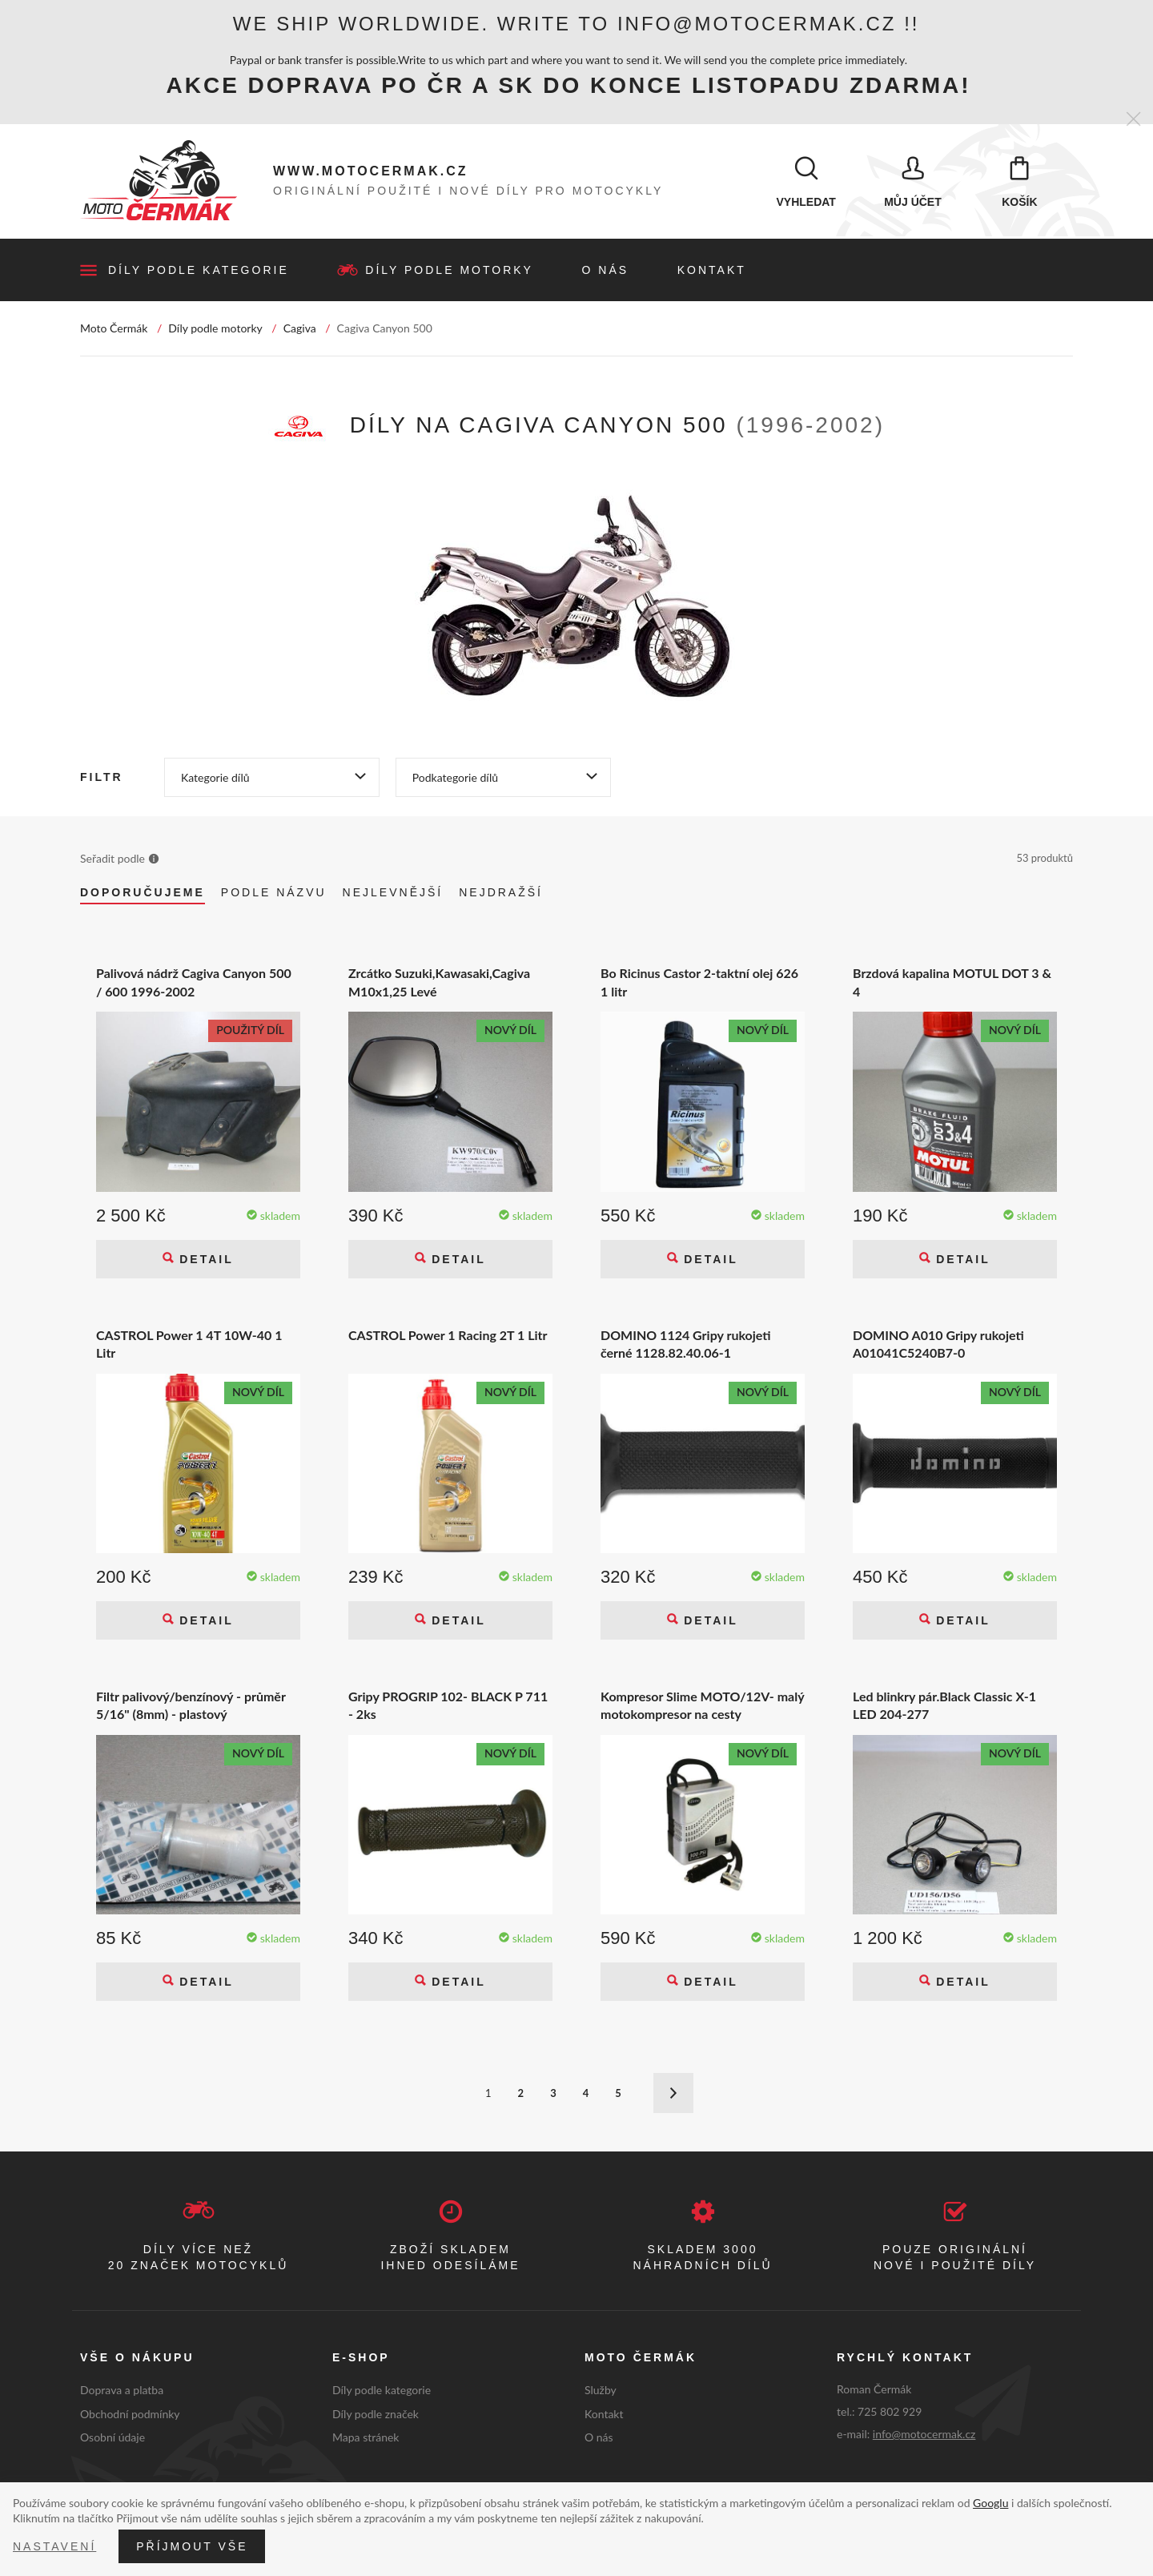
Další (673, 2095)
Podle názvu (274, 894)
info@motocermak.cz (924, 2435)
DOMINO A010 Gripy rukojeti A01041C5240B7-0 (938, 1344)
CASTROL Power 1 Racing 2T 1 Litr (448, 1335)
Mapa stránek (365, 2438)
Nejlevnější (393, 894)
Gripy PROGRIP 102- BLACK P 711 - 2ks (448, 1706)
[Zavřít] (1133, 120)
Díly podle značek (375, 2414)
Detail (203, 1260)
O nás (605, 271)
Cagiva (299, 329)
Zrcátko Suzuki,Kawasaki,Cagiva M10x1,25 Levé (439, 983)
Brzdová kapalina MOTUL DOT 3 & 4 (952, 983)
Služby (601, 2391)
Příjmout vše (191, 2546)
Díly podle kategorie (198, 271)
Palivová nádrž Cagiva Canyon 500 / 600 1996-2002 (193, 983)
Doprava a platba (121, 2391)
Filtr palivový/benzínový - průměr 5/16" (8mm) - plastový (191, 1706)
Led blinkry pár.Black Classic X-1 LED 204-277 (944, 1706)
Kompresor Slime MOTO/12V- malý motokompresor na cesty (702, 1706)
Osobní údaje (112, 2438)
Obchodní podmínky (130, 2414)
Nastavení (54, 2546)
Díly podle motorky (449, 271)
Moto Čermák (113, 329)
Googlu (990, 2503)
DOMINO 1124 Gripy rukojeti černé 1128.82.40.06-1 (686, 1344)
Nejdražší (501, 894)
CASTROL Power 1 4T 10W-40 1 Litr (189, 1344)
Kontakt (711, 271)
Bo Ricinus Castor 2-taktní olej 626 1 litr (699, 983)
